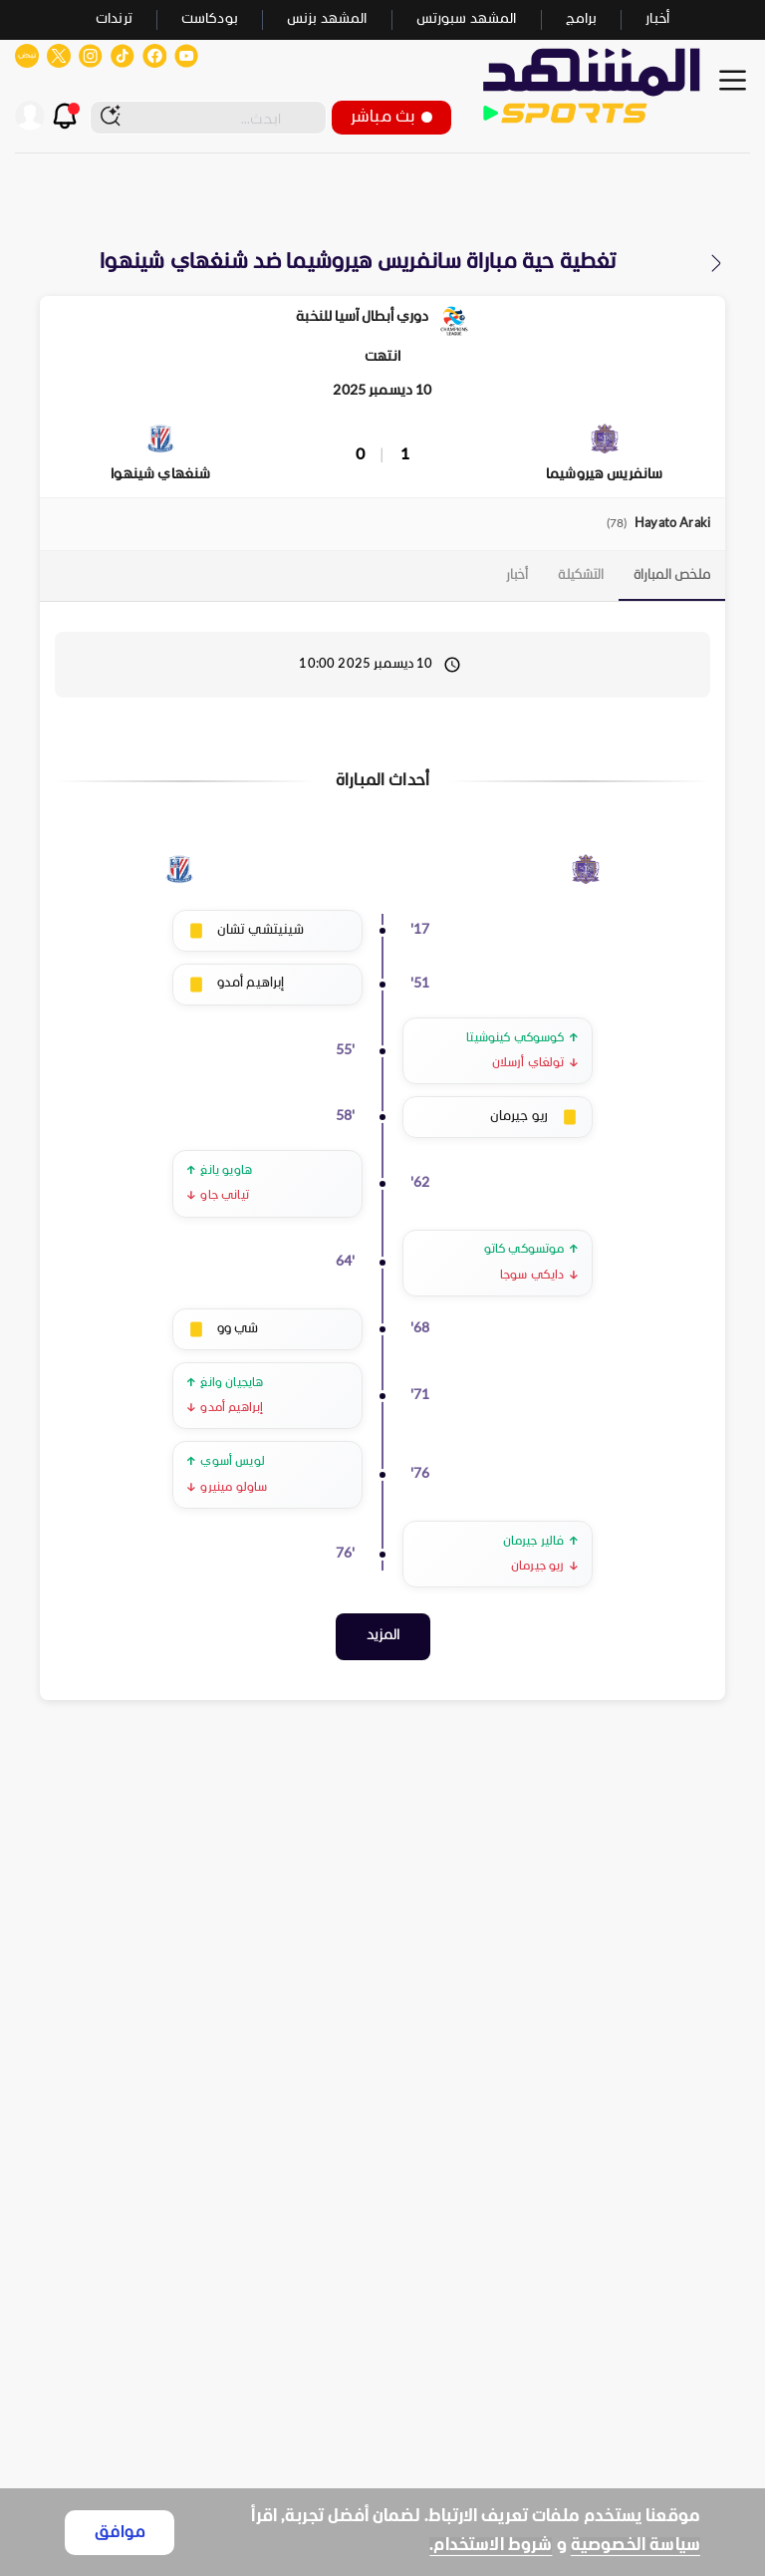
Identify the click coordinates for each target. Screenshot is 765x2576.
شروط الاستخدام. (490, 2545)
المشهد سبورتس (466, 19)
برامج (582, 19)
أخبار (657, 19)
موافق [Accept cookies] (120, 2532)
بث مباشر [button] (391, 117)
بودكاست (209, 19)
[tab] (672, 576)
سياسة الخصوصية (635, 2545)
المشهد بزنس (327, 19)
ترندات (114, 19)
